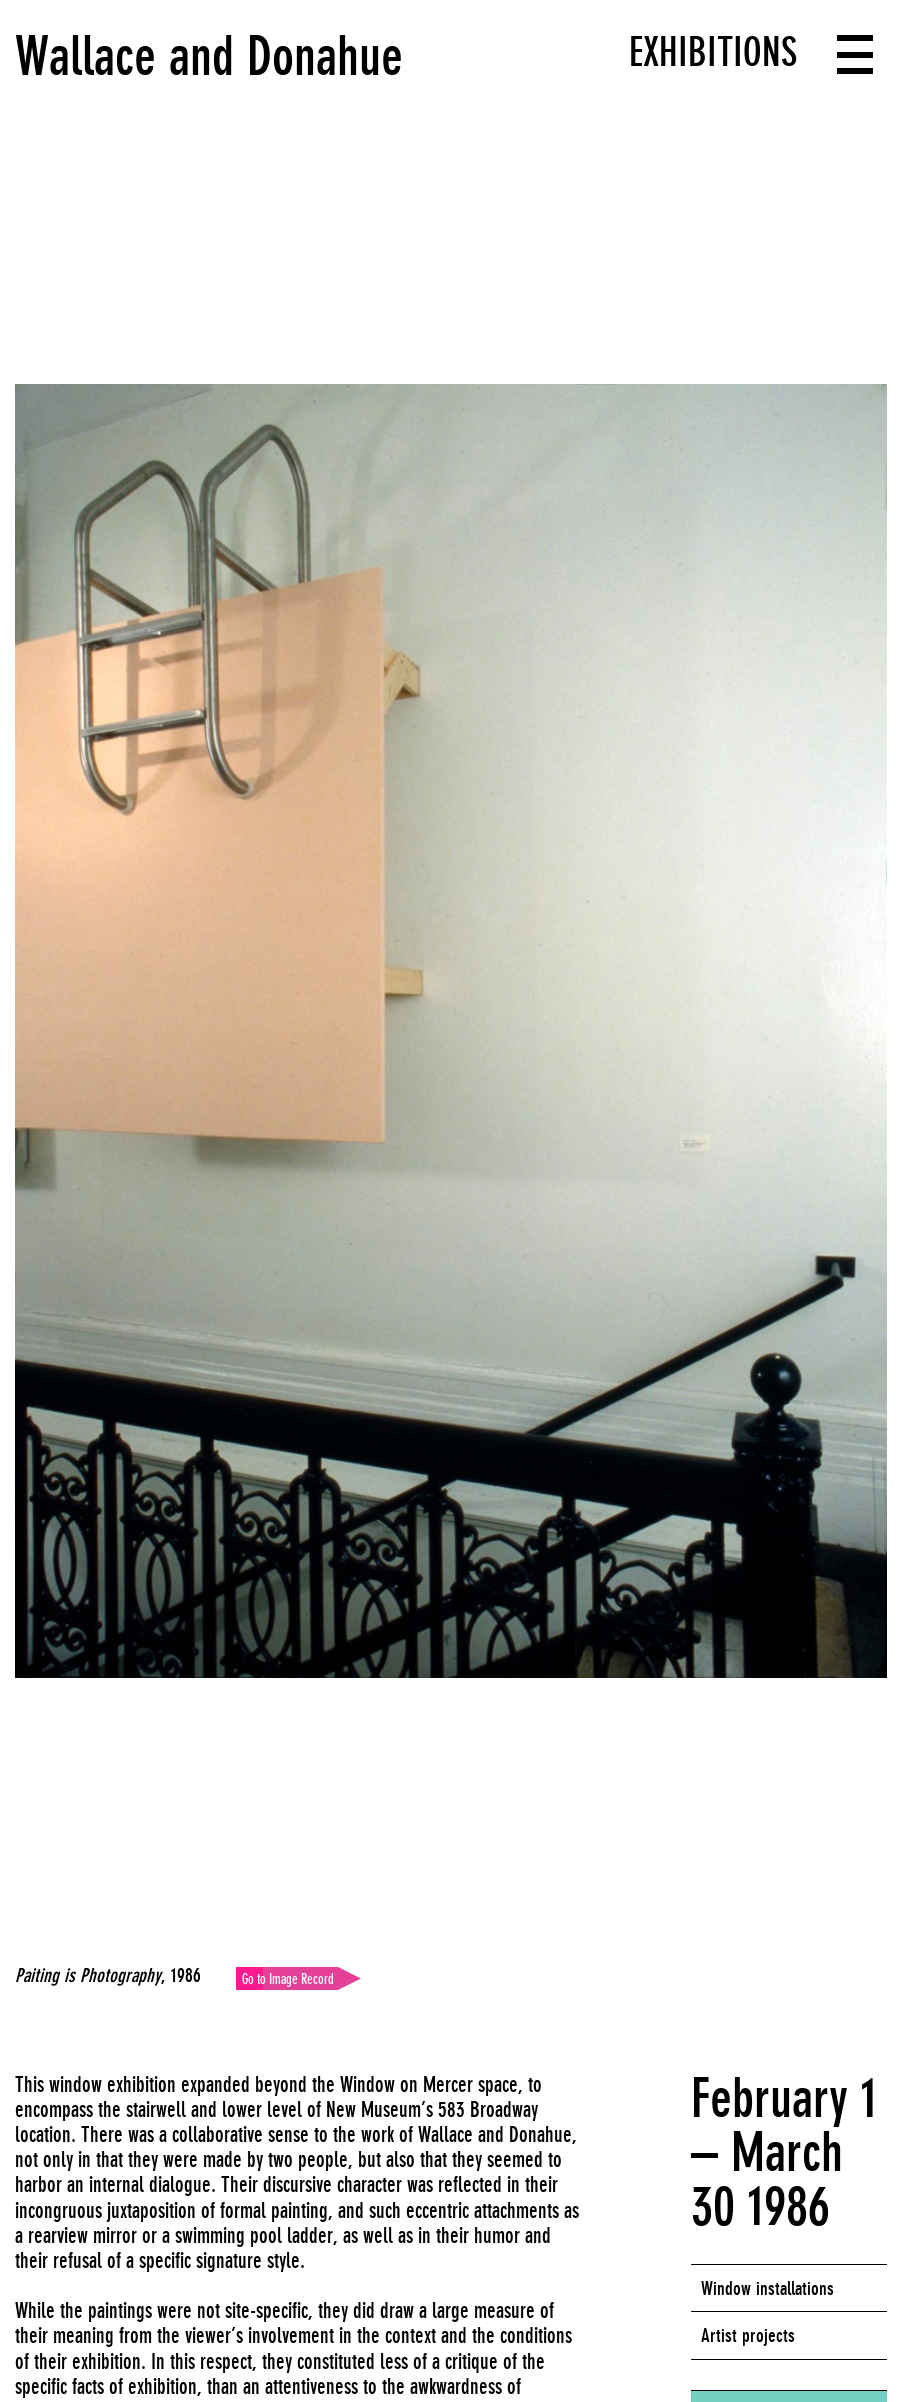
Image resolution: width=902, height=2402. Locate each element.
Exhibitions (713, 52)
